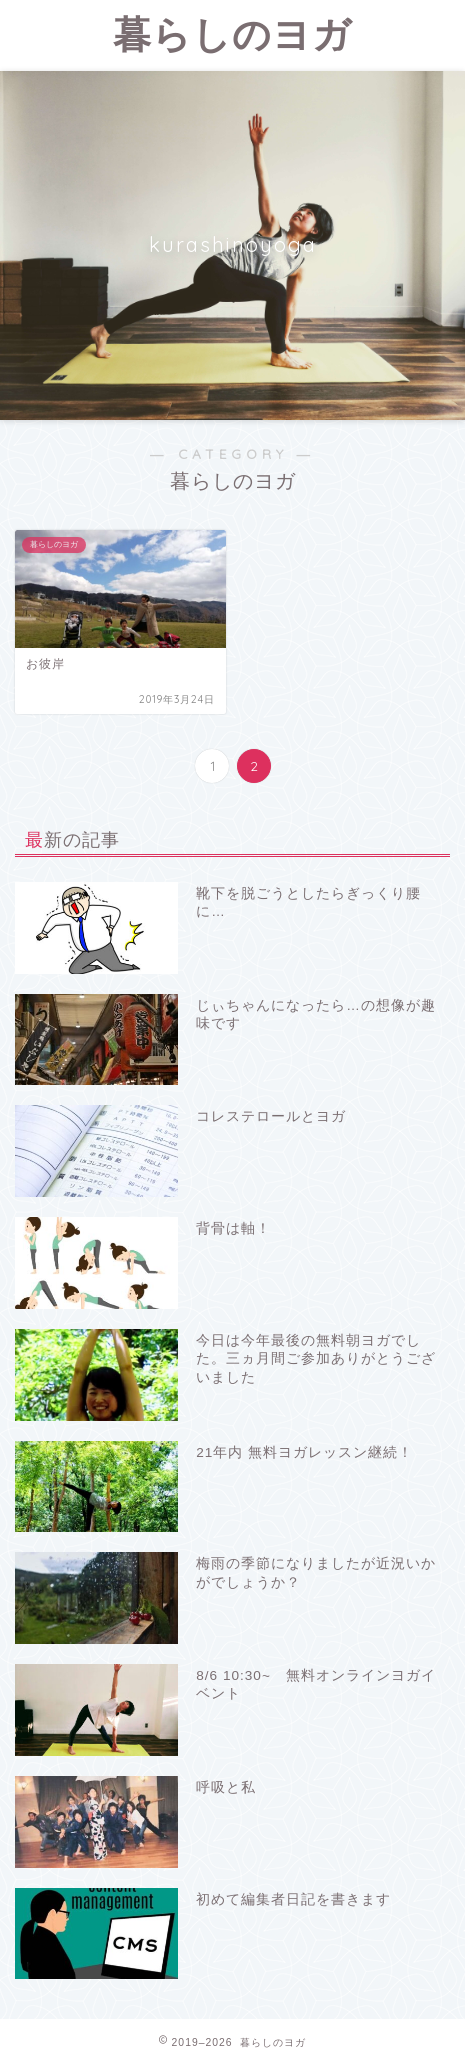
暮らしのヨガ (232, 34)
